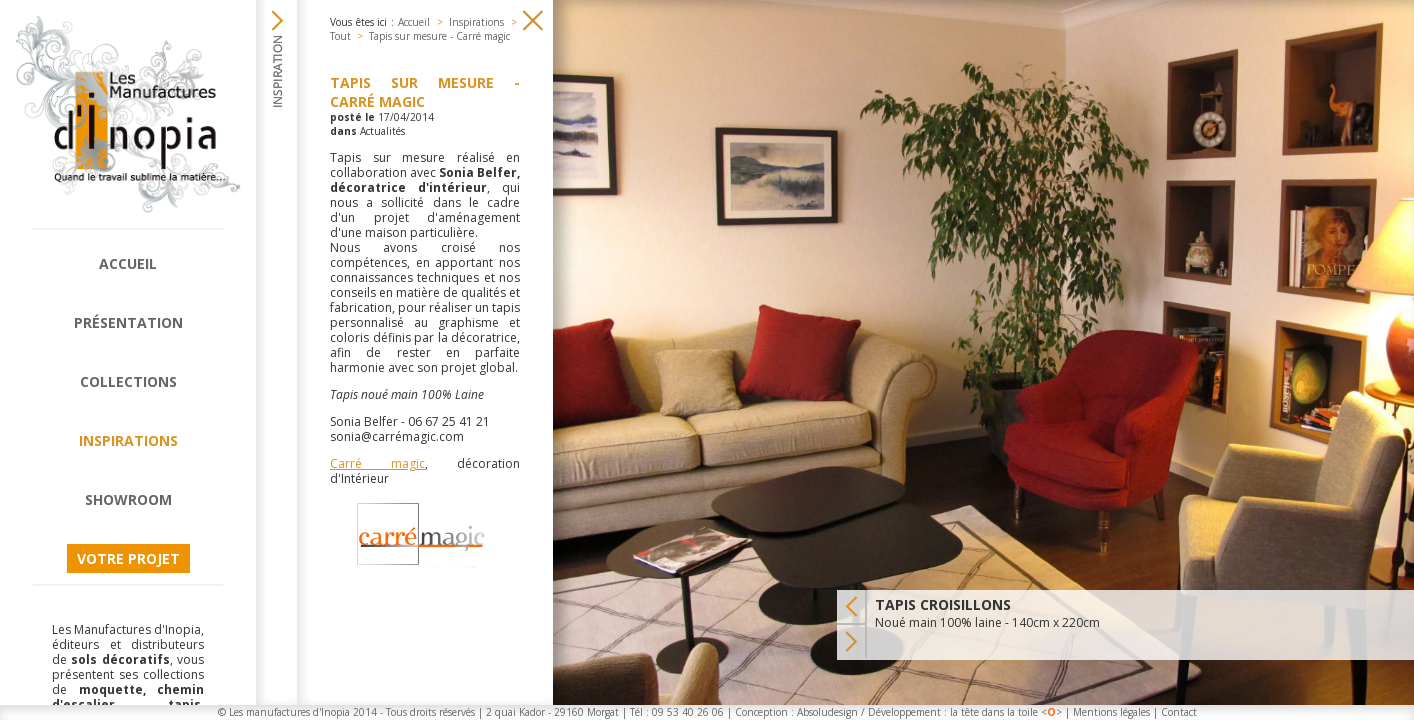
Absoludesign (827, 712)
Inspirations (128, 440)
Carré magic (377, 463)
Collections (128, 381)
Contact (1179, 712)
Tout (340, 36)
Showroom (128, 499)
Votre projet (128, 558)
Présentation (128, 322)
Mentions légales (1111, 712)
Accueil (128, 263)
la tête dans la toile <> (1006, 712)
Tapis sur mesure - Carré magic (439, 36)
